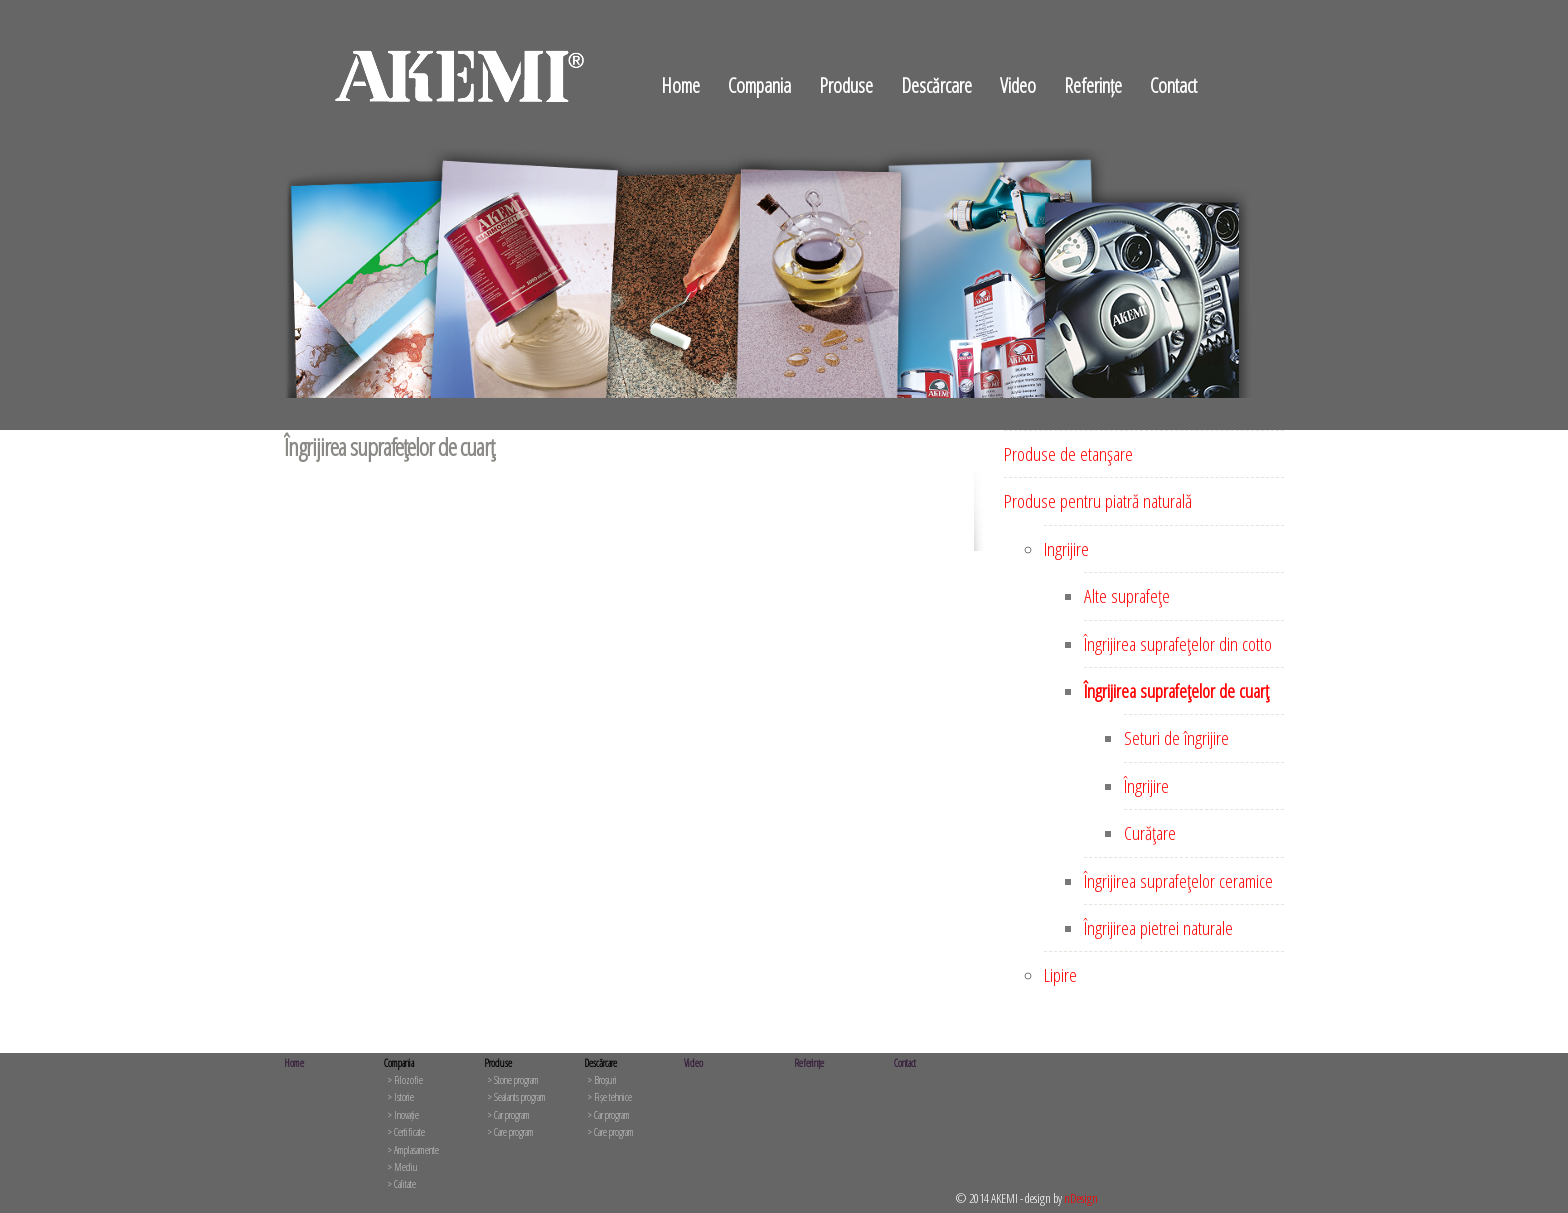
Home (680, 85)
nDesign (1081, 1198)
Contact (1173, 85)
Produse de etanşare (1068, 454)
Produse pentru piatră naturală (1098, 501)
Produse (846, 85)
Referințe (1093, 85)
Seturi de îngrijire (1176, 738)
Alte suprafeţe (1127, 596)
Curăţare (1150, 833)
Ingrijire (1066, 549)
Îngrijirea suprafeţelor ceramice (1178, 881)
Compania (759, 85)
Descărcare (936, 85)
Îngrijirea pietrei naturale (1158, 928)
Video (1018, 85)
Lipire (1060, 975)
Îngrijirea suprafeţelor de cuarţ (1176, 691)
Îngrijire (1146, 786)
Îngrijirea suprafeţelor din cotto (1178, 644)
